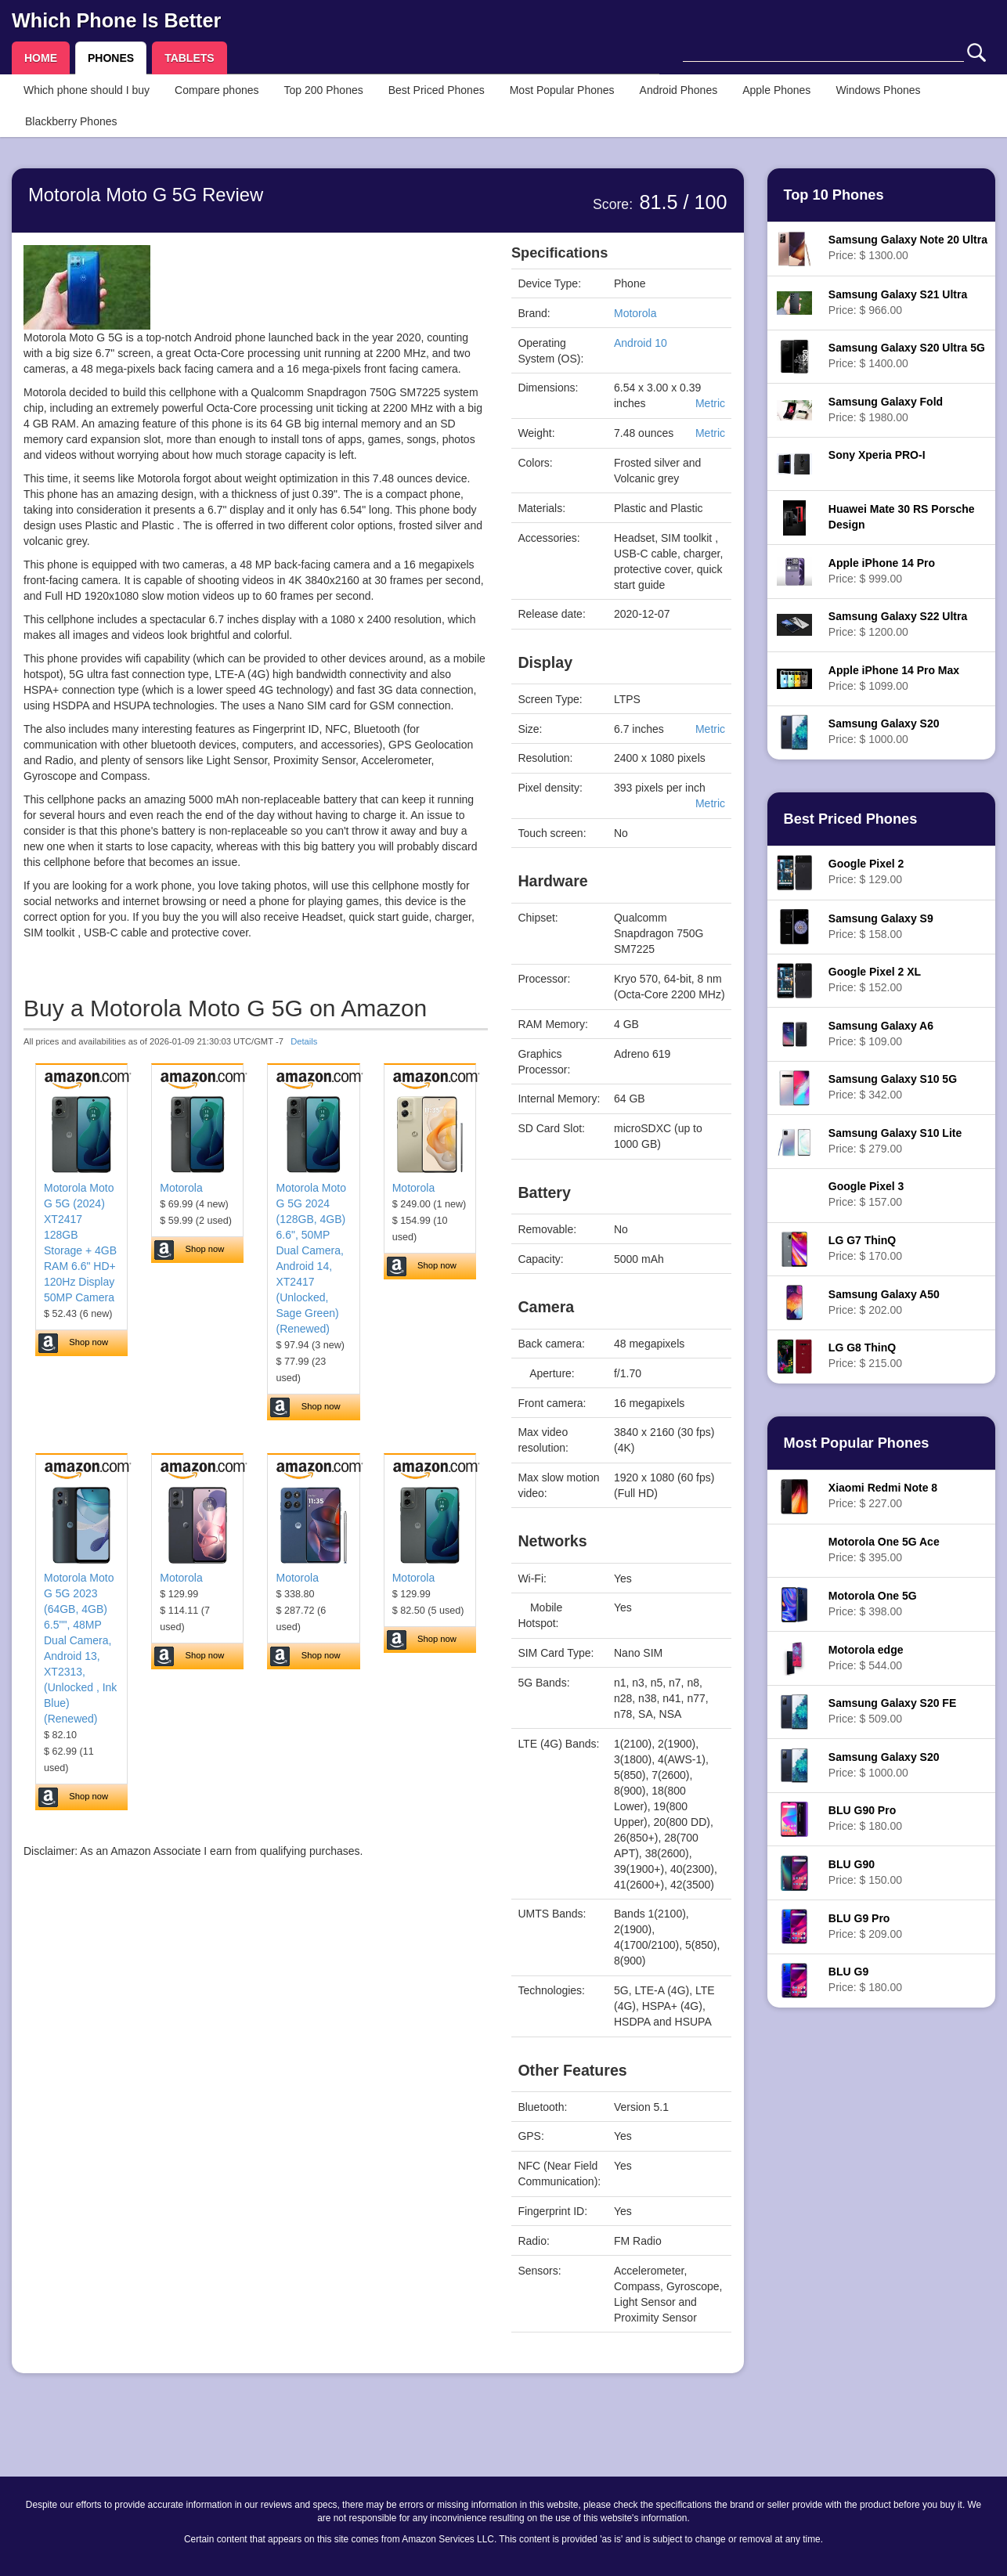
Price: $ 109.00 (880, 1033)
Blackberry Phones (71, 121)
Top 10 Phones (834, 195)
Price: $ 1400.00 (906, 355)
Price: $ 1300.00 (907, 247)
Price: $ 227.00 (882, 1495)
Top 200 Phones (323, 90)
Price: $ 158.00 (880, 926)
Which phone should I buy (86, 90)
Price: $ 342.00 (892, 1087)
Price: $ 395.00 (884, 1549)
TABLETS (189, 58)
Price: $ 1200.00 (897, 624)
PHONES (111, 58)
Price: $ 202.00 (884, 1302)
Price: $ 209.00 (865, 1926)
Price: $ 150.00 (865, 1872)
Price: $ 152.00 (874, 979)
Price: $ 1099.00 (893, 678)
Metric (710, 403)
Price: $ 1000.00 (884, 731)
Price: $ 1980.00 (885, 409)
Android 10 (640, 343)
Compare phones (216, 90)
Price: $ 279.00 (895, 1141)
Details (304, 1041)
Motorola (181, 1188)
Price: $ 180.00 (865, 1818)
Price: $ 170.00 (865, 1248)
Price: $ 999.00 (881, 571)
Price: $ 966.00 (897, 302)
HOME (40, 58)
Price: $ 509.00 (892, 1711)
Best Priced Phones (436, 90)
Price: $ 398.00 (872, 1603)
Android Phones (679, 90)
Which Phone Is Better (116, 20)
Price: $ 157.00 (866, 1194)
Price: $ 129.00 (866, 871)
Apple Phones (776, 90)
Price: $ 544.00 (866, 1657)
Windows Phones (878, 90)
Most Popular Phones (562, 90)
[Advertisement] (255, 2015)
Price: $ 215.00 (865, 1355)
